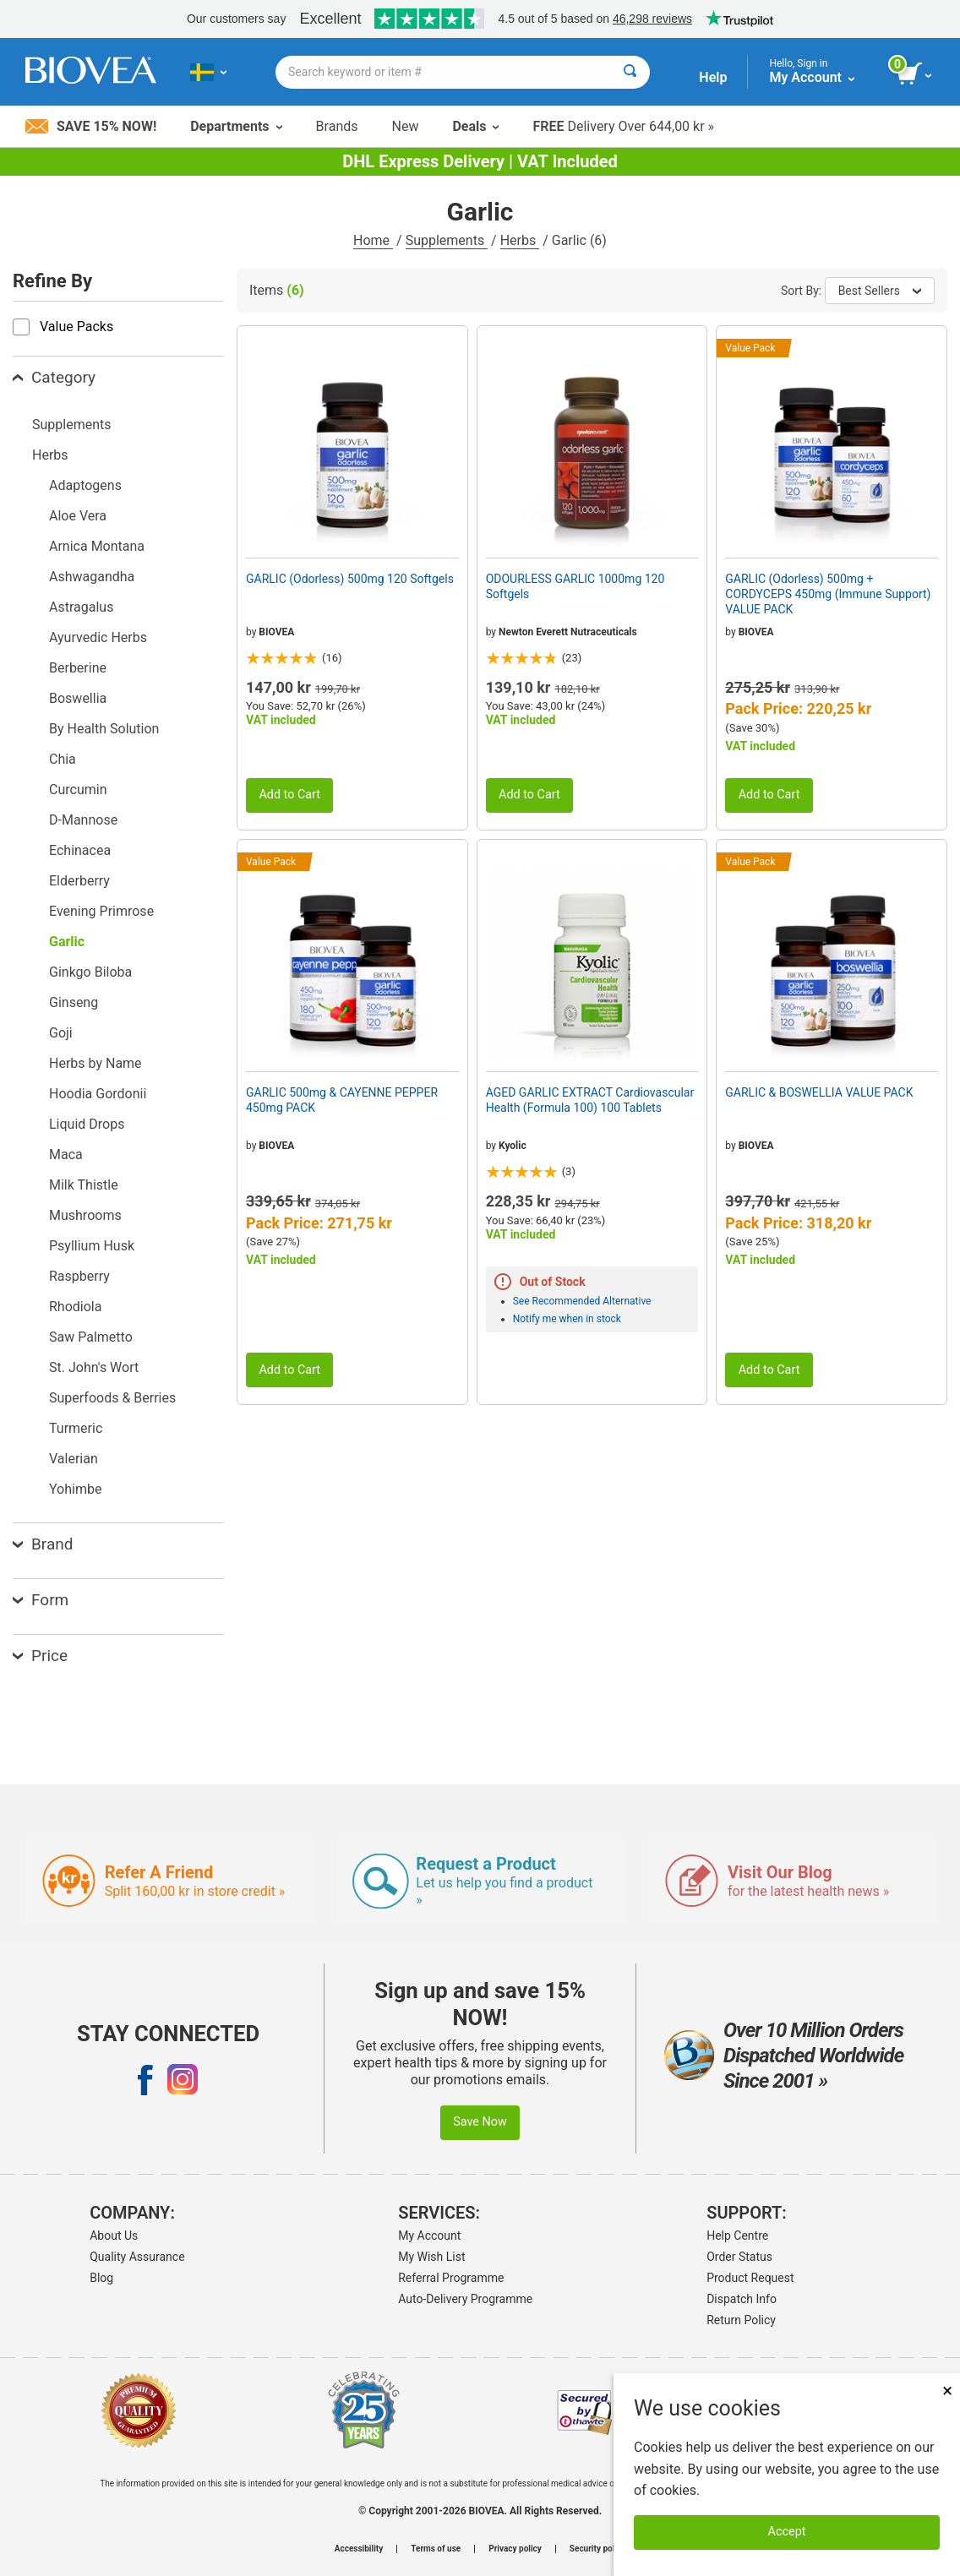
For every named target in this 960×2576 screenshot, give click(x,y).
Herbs (520, 240)
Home (373, 240)
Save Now (480, 2122)
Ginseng (73, 1002)
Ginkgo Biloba (90, 972)
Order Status (739, 2256)
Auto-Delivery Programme (465, 2299)
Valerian (73, 1459)
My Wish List (431, 2256)
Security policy (597, 2549)
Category (54, 377)
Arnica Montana (97, 546)
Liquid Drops (86, 1124)
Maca (66, 1154)
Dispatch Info (741, 2299)
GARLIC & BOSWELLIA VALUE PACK (819, 1092)
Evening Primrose (101, 911)
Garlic (67, 942)
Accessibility (359, 2549)
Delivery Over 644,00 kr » (623, 126)
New (405, 126)
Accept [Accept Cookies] (787, 2531)
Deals (475, 126)
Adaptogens (85, 485)
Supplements (447, 240)
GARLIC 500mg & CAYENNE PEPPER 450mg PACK (342, 1100)
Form (40, 1599)
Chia (62, 759)
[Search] (630, 72)
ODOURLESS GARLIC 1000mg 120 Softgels (575, 586)
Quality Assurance (137, 2256)
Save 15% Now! (90, 126)
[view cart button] (916, 74)
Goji (61, 1033)
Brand (43, 1544)
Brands (337, 126)
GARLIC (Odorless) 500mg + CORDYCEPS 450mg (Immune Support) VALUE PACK (827, 594)
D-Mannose (83, 820)
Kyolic (512, 1146)
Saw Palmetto (91, 1337)
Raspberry (79, 1276)
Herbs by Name (95, 1063)
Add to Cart (289, 794)
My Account (429, 2235)
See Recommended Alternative (582, 1301)
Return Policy (741, 2320)
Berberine (77, 668)
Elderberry (79, 881)
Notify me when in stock (567, 1319)
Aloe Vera (77, 516)
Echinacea (80, 850)
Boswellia (77, 698)
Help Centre (737, 2235)
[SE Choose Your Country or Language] (208, 72)
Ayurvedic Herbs (98, 637)
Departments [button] (235, 126)
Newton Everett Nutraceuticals (568, 632)
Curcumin (77, 790)
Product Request (750, 2278)
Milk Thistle (83, 1185)
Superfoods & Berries (112, 1398)
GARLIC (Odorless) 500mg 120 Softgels (350, 578)
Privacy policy (515, 2549)
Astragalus (81, 607)
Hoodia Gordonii (97, 1094)
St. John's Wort (94, 1367)
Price (40, 1655)
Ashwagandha (91, 577)
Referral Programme (451, 2278)
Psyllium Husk (91, 1246)
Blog (101, 2278)
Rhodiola (75, 1307)
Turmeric (75, 1428)
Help (713, 77)
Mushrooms (85, 1215)
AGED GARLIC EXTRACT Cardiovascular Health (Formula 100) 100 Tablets (590, 1100)
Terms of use (436, 2549)
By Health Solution (104, 729)
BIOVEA (276, 632)
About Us (114, 2235)
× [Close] (947, 2390)
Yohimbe (75, 1489)
